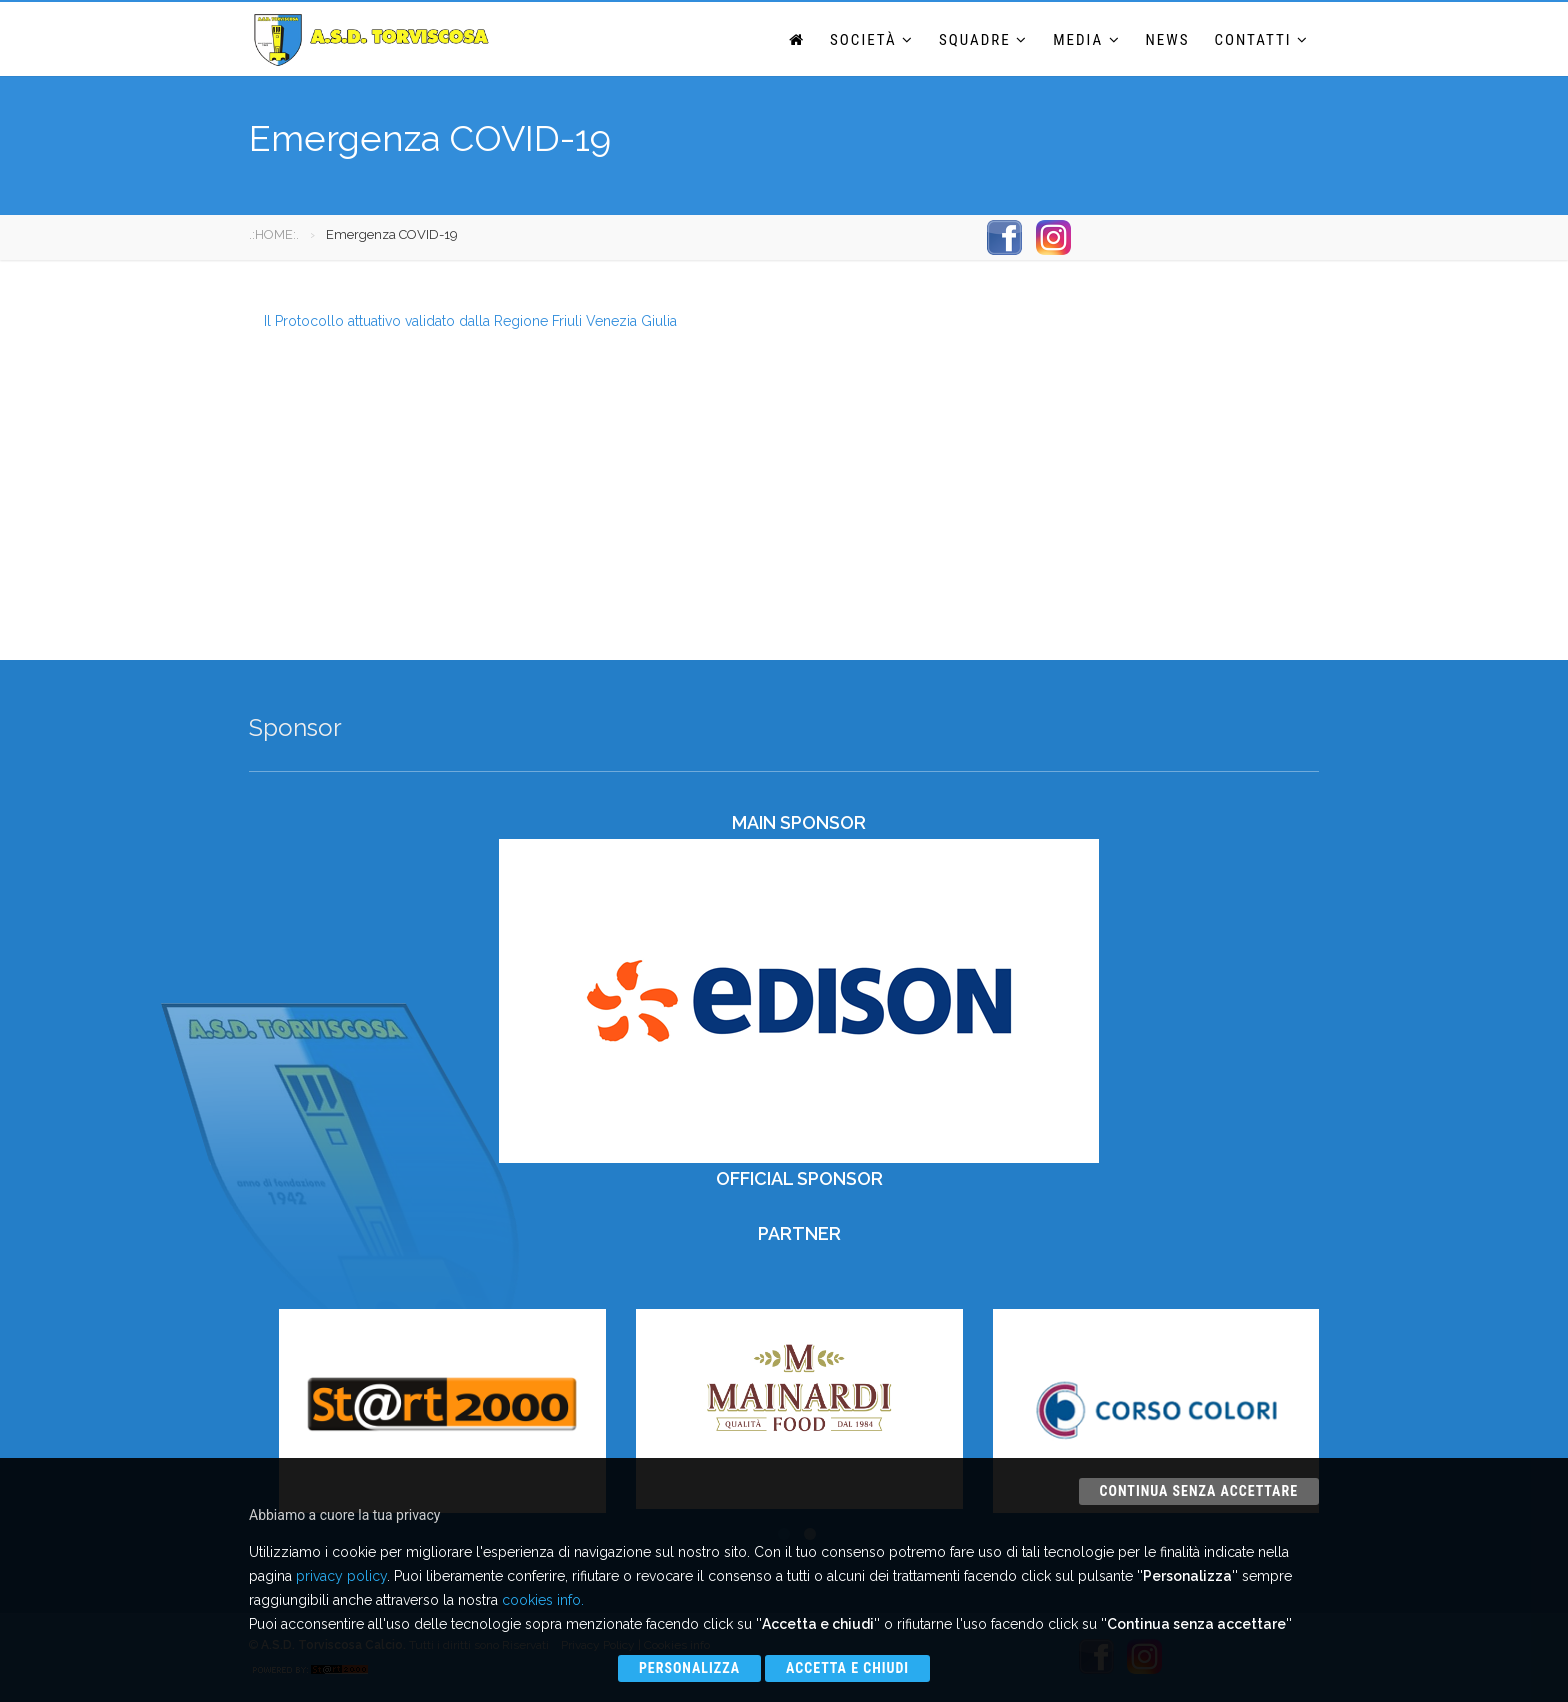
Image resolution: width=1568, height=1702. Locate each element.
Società (872, 40)
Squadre (983, 40)
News (1168, 40)
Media (1086, 40)
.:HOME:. (274, 234)
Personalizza (689, 1668)
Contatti (1262, 40)
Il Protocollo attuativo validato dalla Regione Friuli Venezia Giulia (470, 321)
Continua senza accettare (1199, 1491)
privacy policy (341, 1576)
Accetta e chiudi (847, 1668)
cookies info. (543, 1600)
